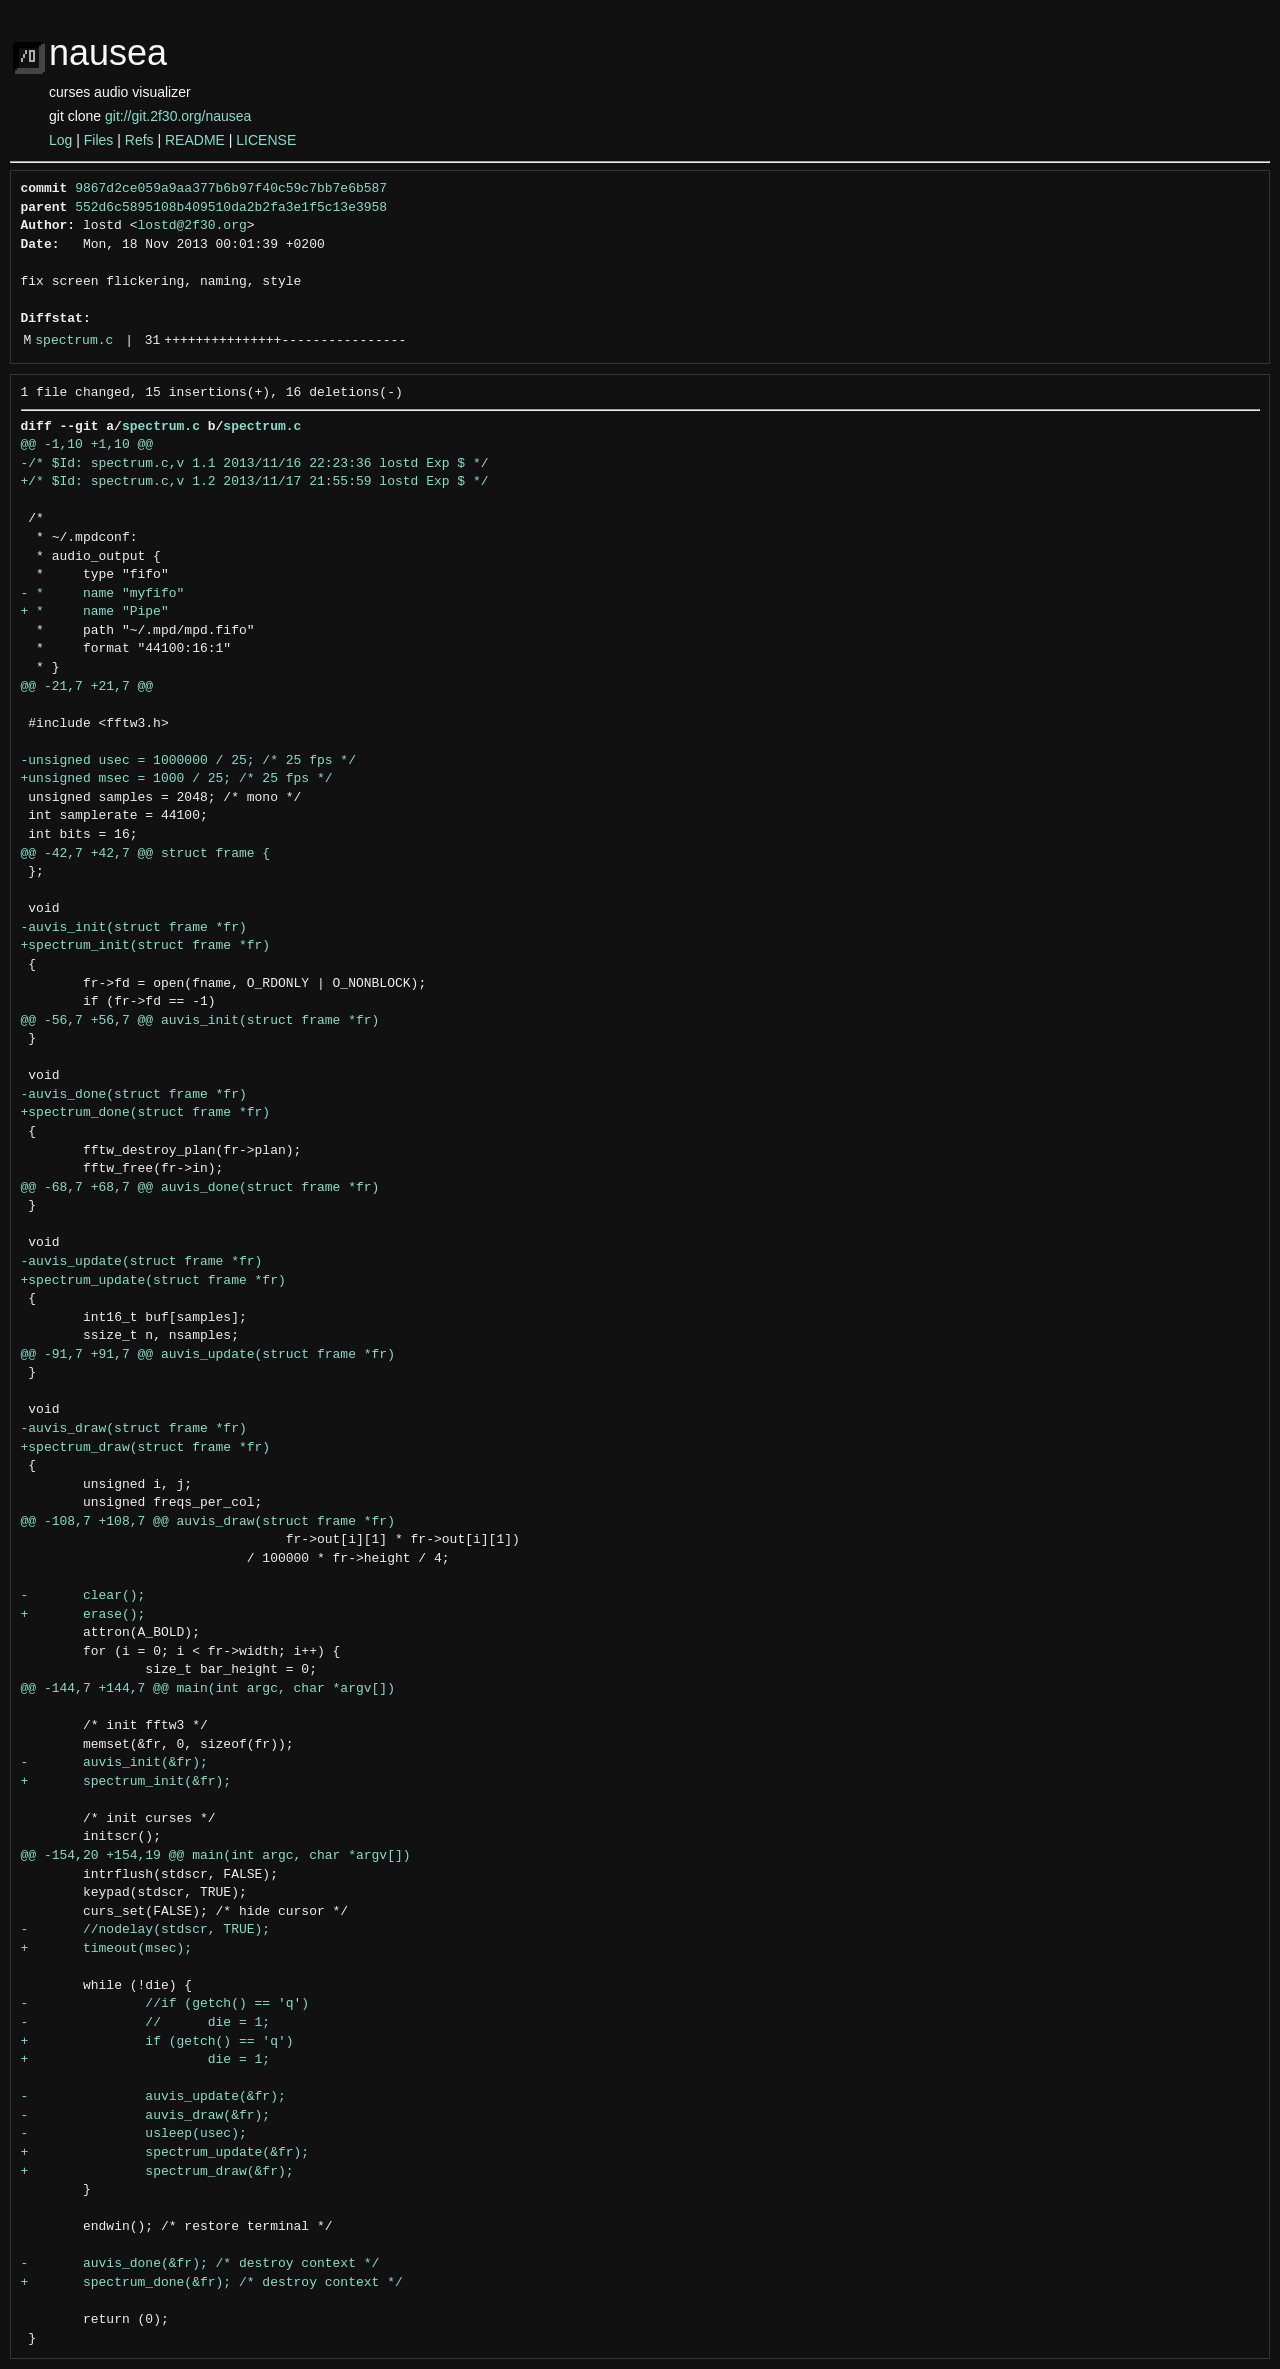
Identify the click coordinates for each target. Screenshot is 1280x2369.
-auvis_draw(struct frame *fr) (134, 1429)
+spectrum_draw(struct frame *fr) (146, 1448)
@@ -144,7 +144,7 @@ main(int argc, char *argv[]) (208, 1689)
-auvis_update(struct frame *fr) (142, 1262)
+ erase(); (83, 1615)
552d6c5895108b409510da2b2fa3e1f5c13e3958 (231, 208)
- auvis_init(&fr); (114, 1763)
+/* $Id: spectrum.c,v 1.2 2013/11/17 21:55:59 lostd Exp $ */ (255, 482)
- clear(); (83, 1596)
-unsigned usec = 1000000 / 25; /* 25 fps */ (188, 761)
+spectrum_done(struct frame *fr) (146, 1113)
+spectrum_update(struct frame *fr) (153, 1281)
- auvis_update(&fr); (153, 2097)
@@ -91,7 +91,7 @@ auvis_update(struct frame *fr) (208, 1355)
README (195, 140)
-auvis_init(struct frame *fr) (134, 928)
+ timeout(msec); (107, 1949)
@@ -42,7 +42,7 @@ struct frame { (146, 854)
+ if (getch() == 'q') (157, 2042)
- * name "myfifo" (103, 594)
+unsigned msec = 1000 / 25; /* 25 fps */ (177, 779)
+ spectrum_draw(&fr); (157, 2172)
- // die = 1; (146, 2023)
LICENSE (266, 140)
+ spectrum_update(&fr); (165, 2153)
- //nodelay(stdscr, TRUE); (146, 1930)
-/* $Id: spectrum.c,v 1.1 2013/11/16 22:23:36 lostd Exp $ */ (255, 464)
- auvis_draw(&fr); (146, 2116)
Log (60, 140)
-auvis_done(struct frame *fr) (134, 1095)
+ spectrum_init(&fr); (126, 1782)
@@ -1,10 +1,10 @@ (87, 445)
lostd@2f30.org (192, 226)
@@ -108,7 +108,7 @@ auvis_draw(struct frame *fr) (208, 1522)
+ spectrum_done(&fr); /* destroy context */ (212, 2283)
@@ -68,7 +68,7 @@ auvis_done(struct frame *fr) (200, 1188)
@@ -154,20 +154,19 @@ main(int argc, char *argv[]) (216, 1856)
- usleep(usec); (134, 2134)
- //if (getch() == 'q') (165, 2004)
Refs (139, 140)
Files (99, 140)
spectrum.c (74, 341)
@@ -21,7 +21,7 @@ (87, 687)
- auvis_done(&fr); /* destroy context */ (200, 2264)
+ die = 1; (146, 2060)
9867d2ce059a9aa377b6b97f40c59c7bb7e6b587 (231, 189)
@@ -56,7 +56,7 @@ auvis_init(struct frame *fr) (200, 1021)
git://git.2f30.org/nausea (178, 116)
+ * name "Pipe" (95, 612)
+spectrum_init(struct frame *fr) (146, 946)
